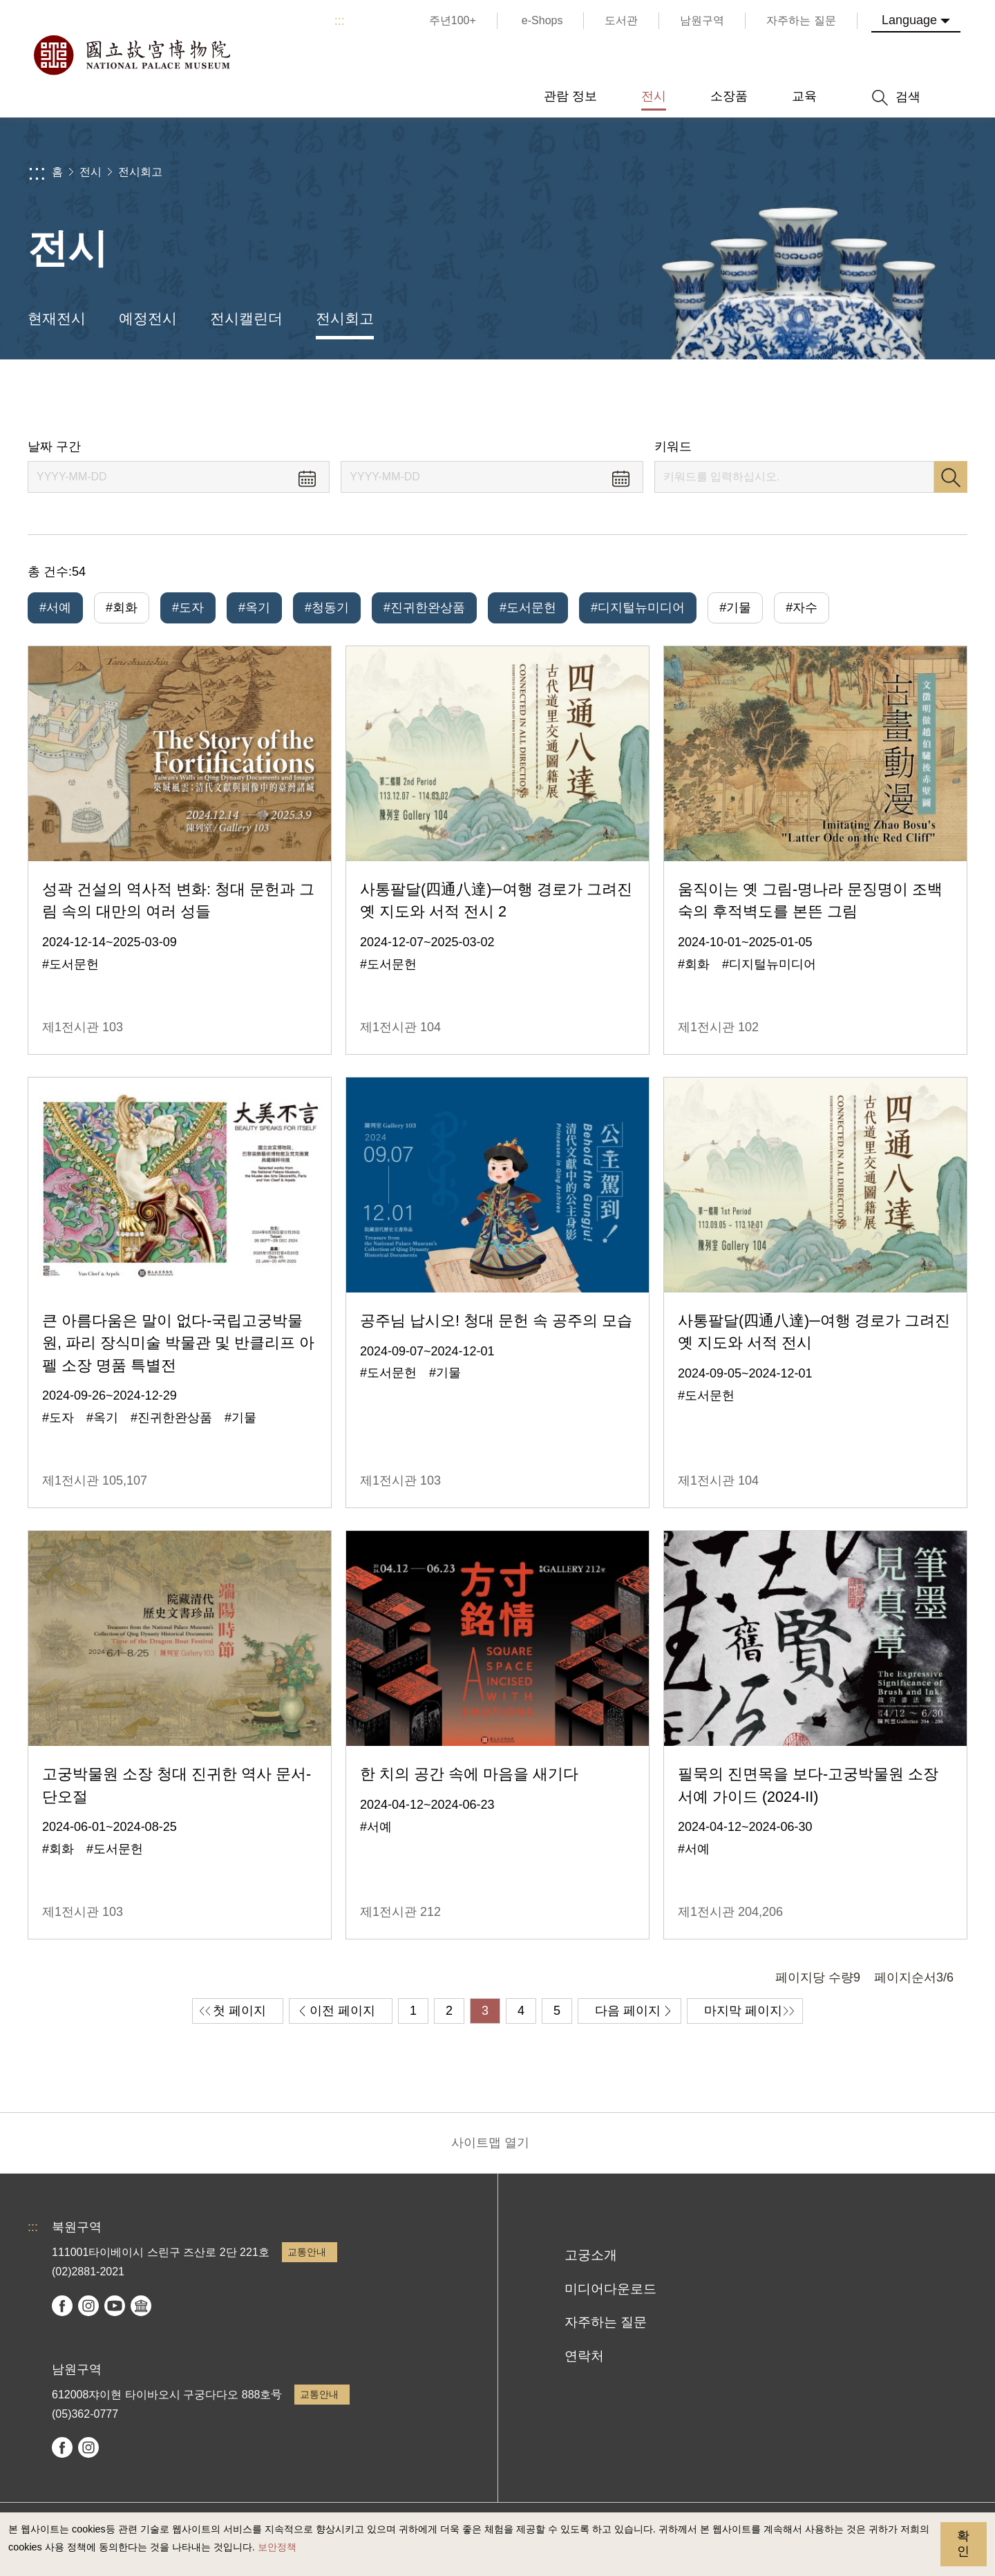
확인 (963, 2543)
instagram (88, 2305)
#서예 (55, 607)
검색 (950, 477)
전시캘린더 (246, 318)
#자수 (801, 607)
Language (909, 20)
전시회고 (140, 172)
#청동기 (327, 607)
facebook (62, 2305)
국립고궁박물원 (131, 55)
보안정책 (277, 2547)
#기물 (735, 607)
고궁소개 (591, 2255)
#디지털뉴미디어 (638, 607)
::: (339, 21)
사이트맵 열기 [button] (490, 2143)
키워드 (673, 446)
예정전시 (148, 318)
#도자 (188, 607)
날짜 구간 (54, 446)
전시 (90, 172)
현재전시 (57, 318)
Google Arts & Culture (141, 2305)
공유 (830, 399)
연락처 (584, 2356)
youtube (114, 2305)
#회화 (122, 607)
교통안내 (306, 2251)
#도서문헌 (528, 607)
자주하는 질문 (606, 2322)
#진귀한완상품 (424, 607)
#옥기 (254, 607)
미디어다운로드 (610, 2289)
